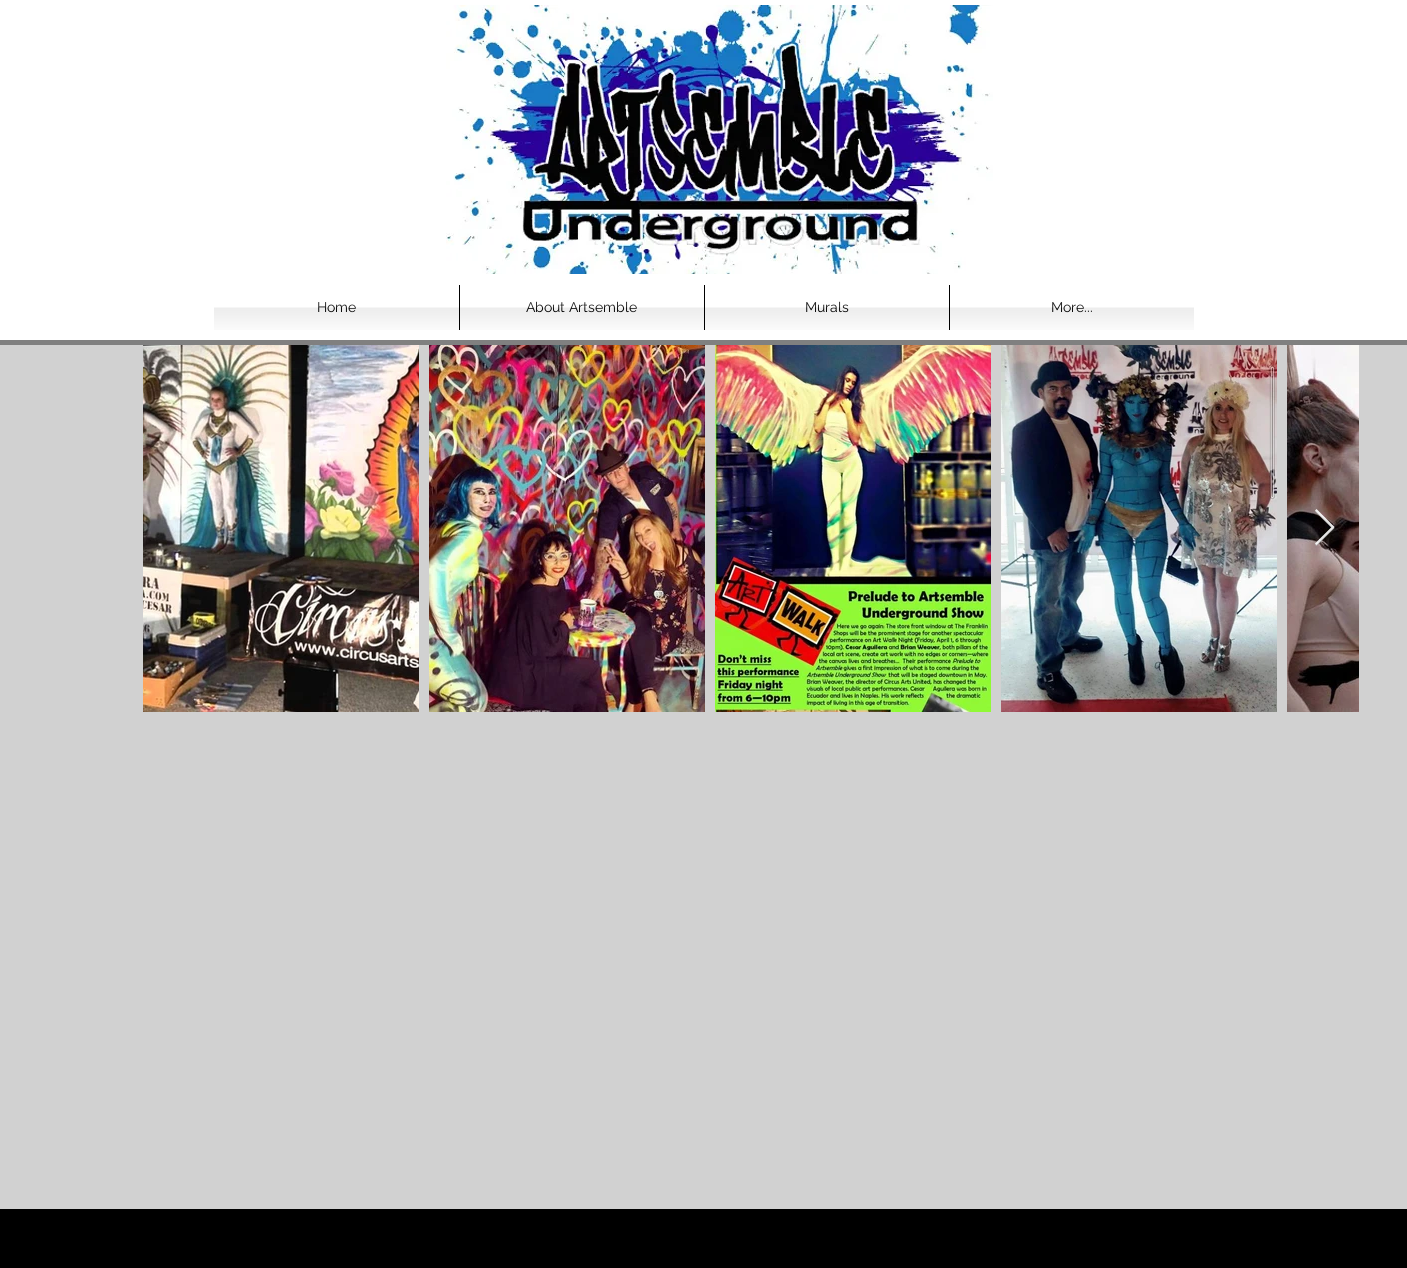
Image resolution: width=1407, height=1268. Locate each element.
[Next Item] (1324, 528)
